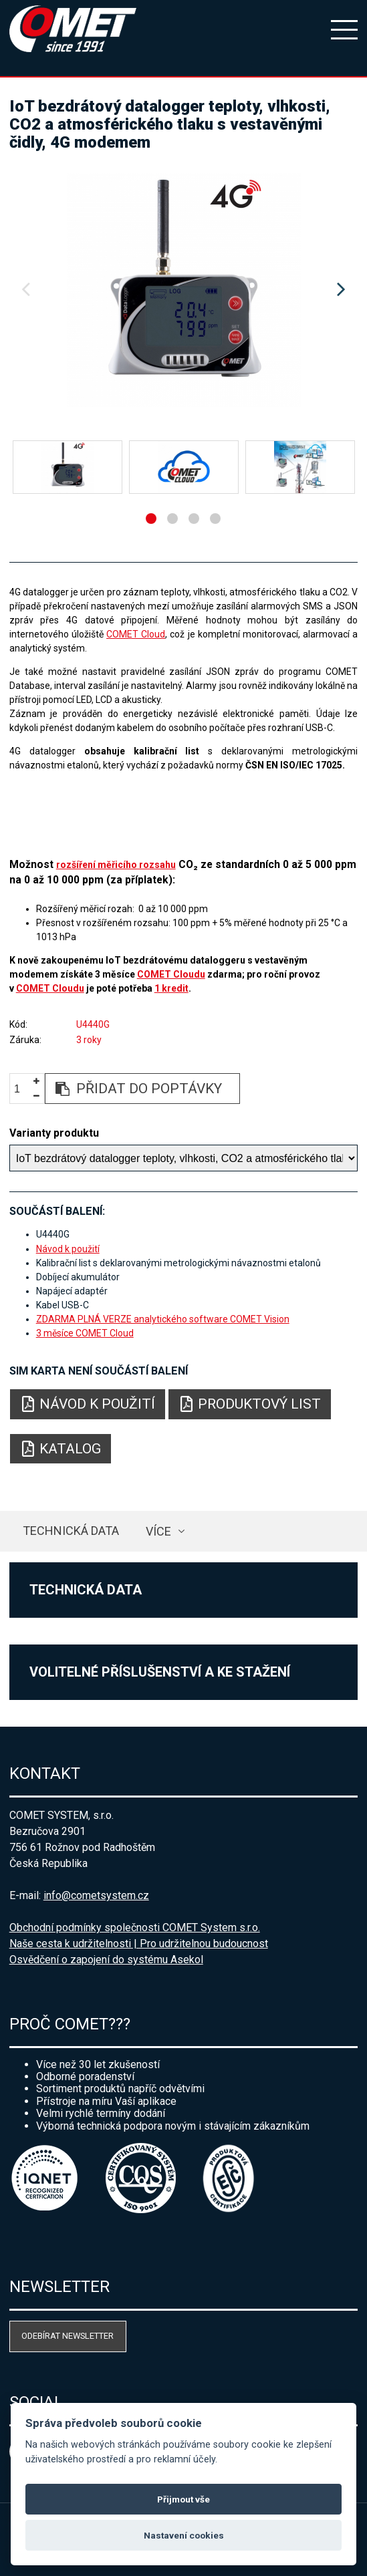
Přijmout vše (183, 2499)
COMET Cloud (135, 634)
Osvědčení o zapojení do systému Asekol (106, 1959)
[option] (183, 290)
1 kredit (171, 988)
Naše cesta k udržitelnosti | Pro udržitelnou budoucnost (138, 1943)
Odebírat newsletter (67, 2336)
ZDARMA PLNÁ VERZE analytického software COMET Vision (162, 1319)
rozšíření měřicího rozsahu (116, 864)
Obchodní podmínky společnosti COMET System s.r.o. (134, 1927)
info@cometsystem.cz (96, 1895)
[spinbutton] (22, 1089)
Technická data (71, 1531)
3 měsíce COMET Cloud (85, 1333)
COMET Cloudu (171, 974)
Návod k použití (68, 1249)
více (158, 1531)
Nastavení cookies (184, 2535)
